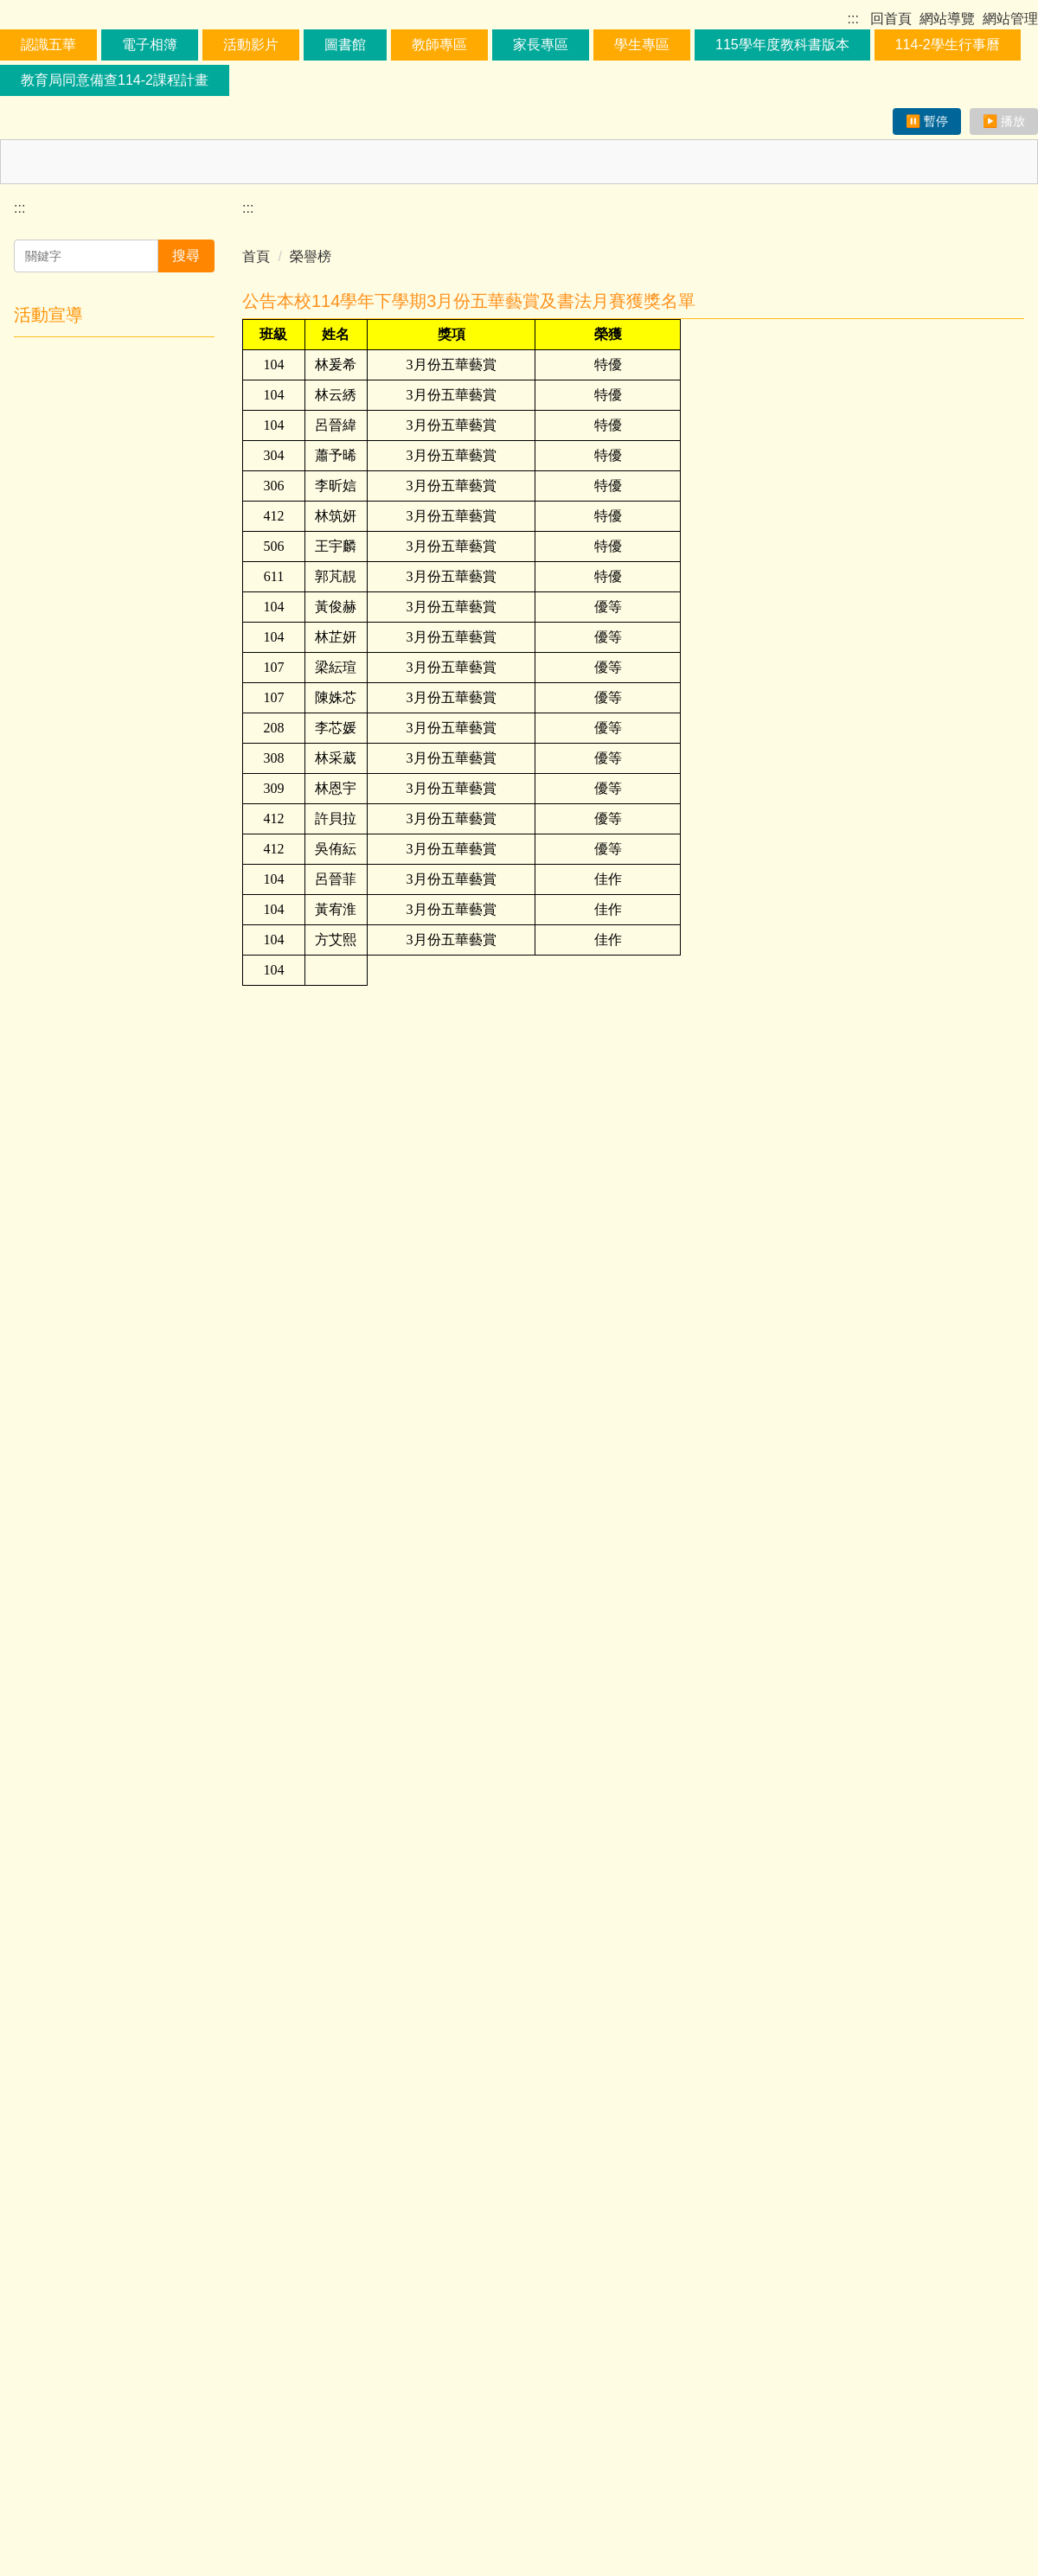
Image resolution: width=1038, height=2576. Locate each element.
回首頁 (887, 18)
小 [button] (941, 515)
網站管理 (1010, 18)
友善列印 (278, 2317)
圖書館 (380, 229)
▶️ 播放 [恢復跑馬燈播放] (1004, 302)
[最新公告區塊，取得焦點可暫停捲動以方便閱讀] (519, 342)
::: (855, 18)
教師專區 (475, 229)
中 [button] (975, 515)
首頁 (256, 437)
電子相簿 (185, 229)
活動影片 (286, 229)
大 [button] (1009, 515)
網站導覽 (947, 18)
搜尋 (186, 436)
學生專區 (677, 229)
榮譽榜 (310, 437)
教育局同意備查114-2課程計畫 (243, 265)
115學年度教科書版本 (818, 229)
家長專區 (576, 229)
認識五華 (84, 229)
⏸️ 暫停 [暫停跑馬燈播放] (927, 302)
